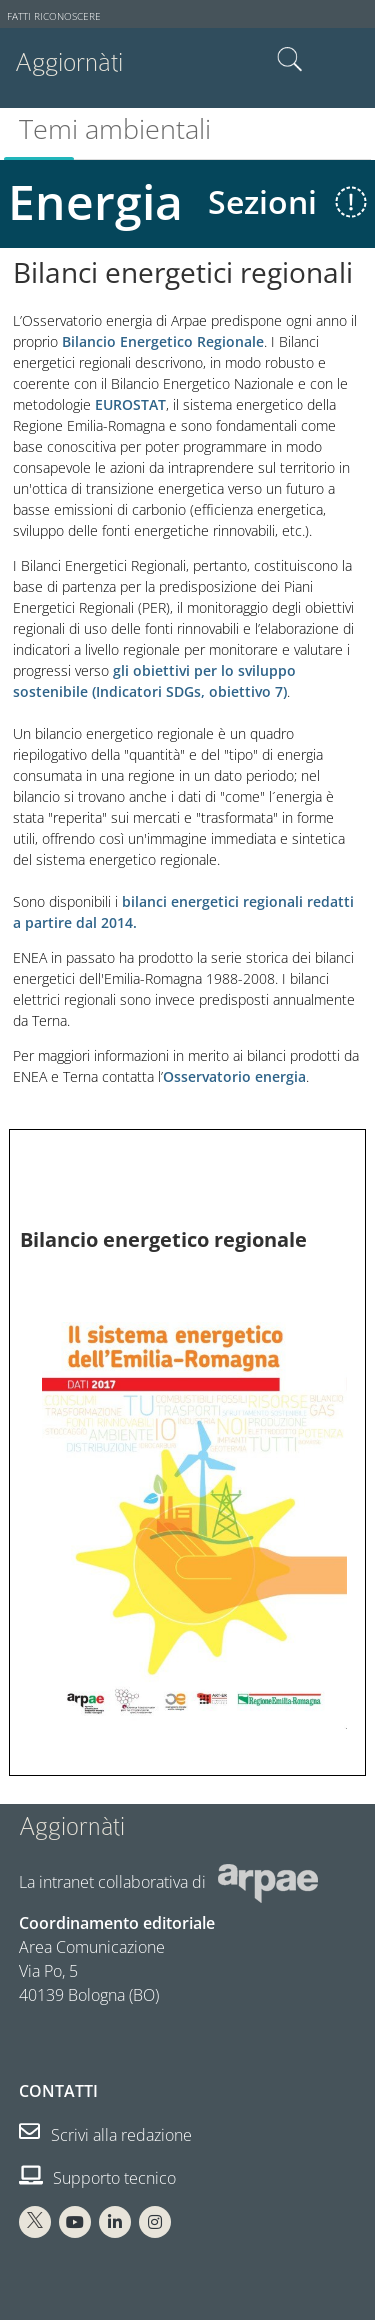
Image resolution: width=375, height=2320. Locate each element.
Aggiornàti (69, 62)
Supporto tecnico (97, 2178)
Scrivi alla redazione (105, 2135)
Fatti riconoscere (54, 16)
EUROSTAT (130, 404)
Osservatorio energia (234, 1076)
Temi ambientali (115, 128)
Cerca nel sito (290, 60)
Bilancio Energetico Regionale (163, 341)
